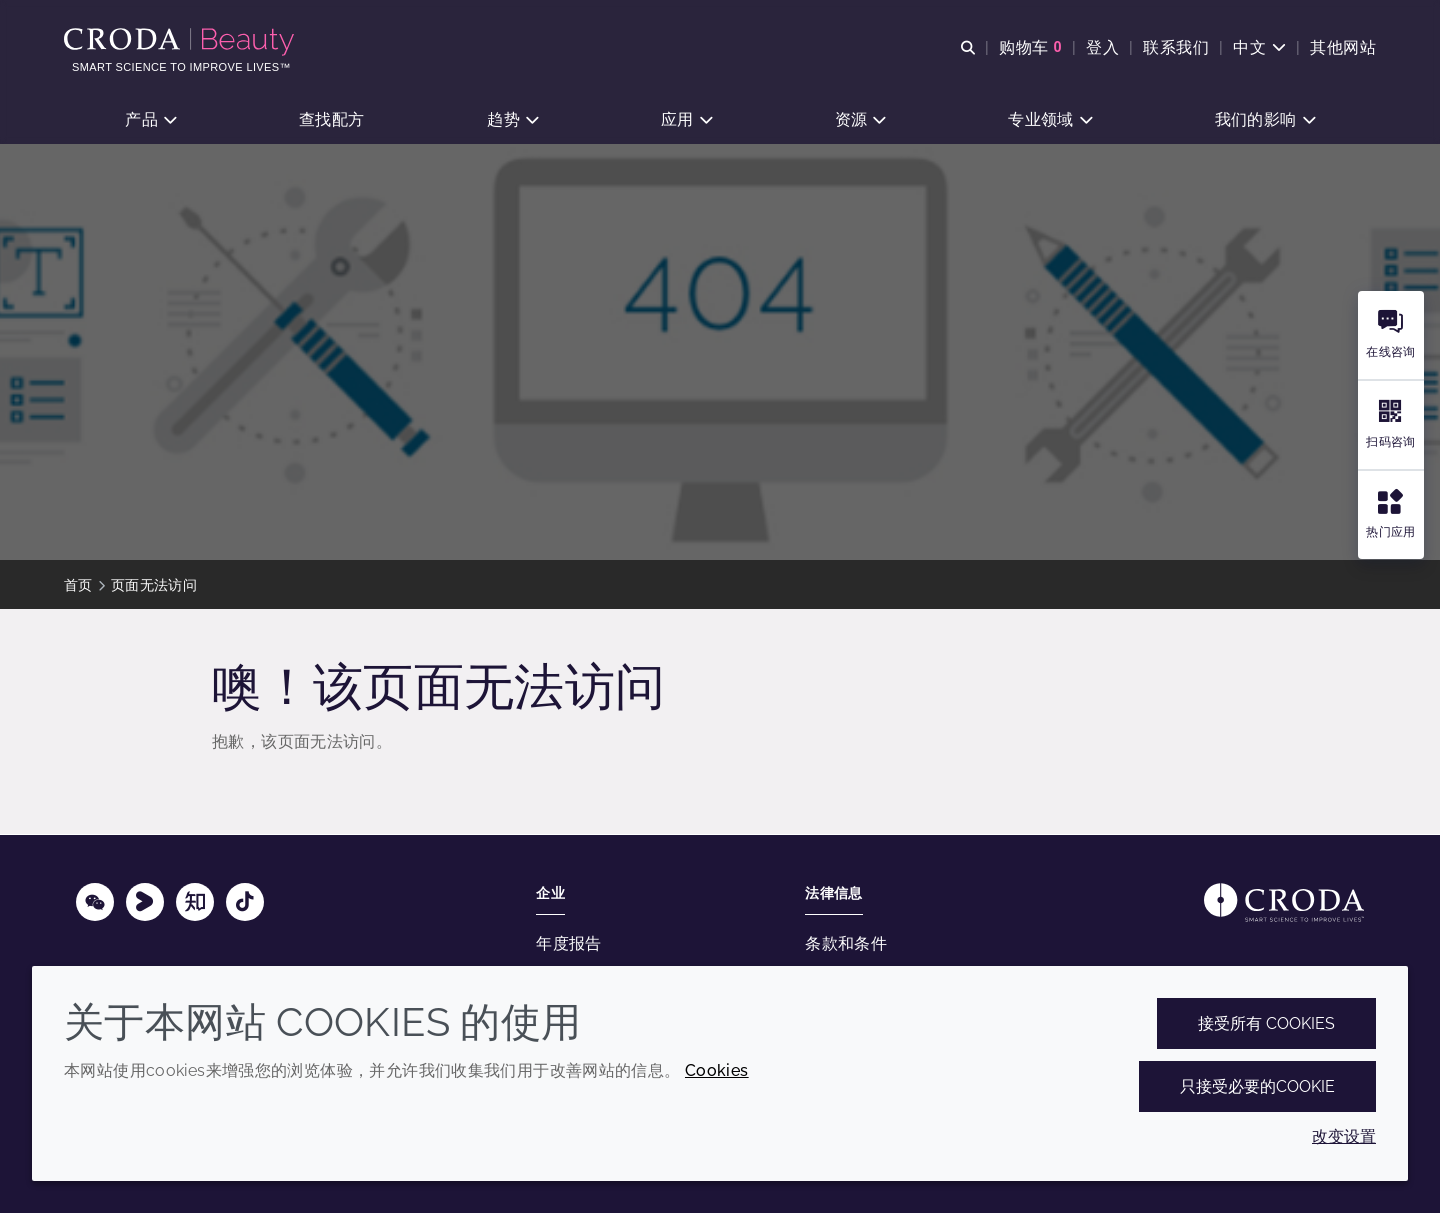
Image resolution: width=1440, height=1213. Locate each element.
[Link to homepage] (1284, 902)
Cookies (717, 1070)
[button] (150, 120)
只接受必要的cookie (1257, 1086)
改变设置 (1344, 1136)
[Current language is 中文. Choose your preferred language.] (1259, 47)
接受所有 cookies (1266, 1023)
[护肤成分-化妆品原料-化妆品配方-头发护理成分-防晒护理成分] (181, 42)
